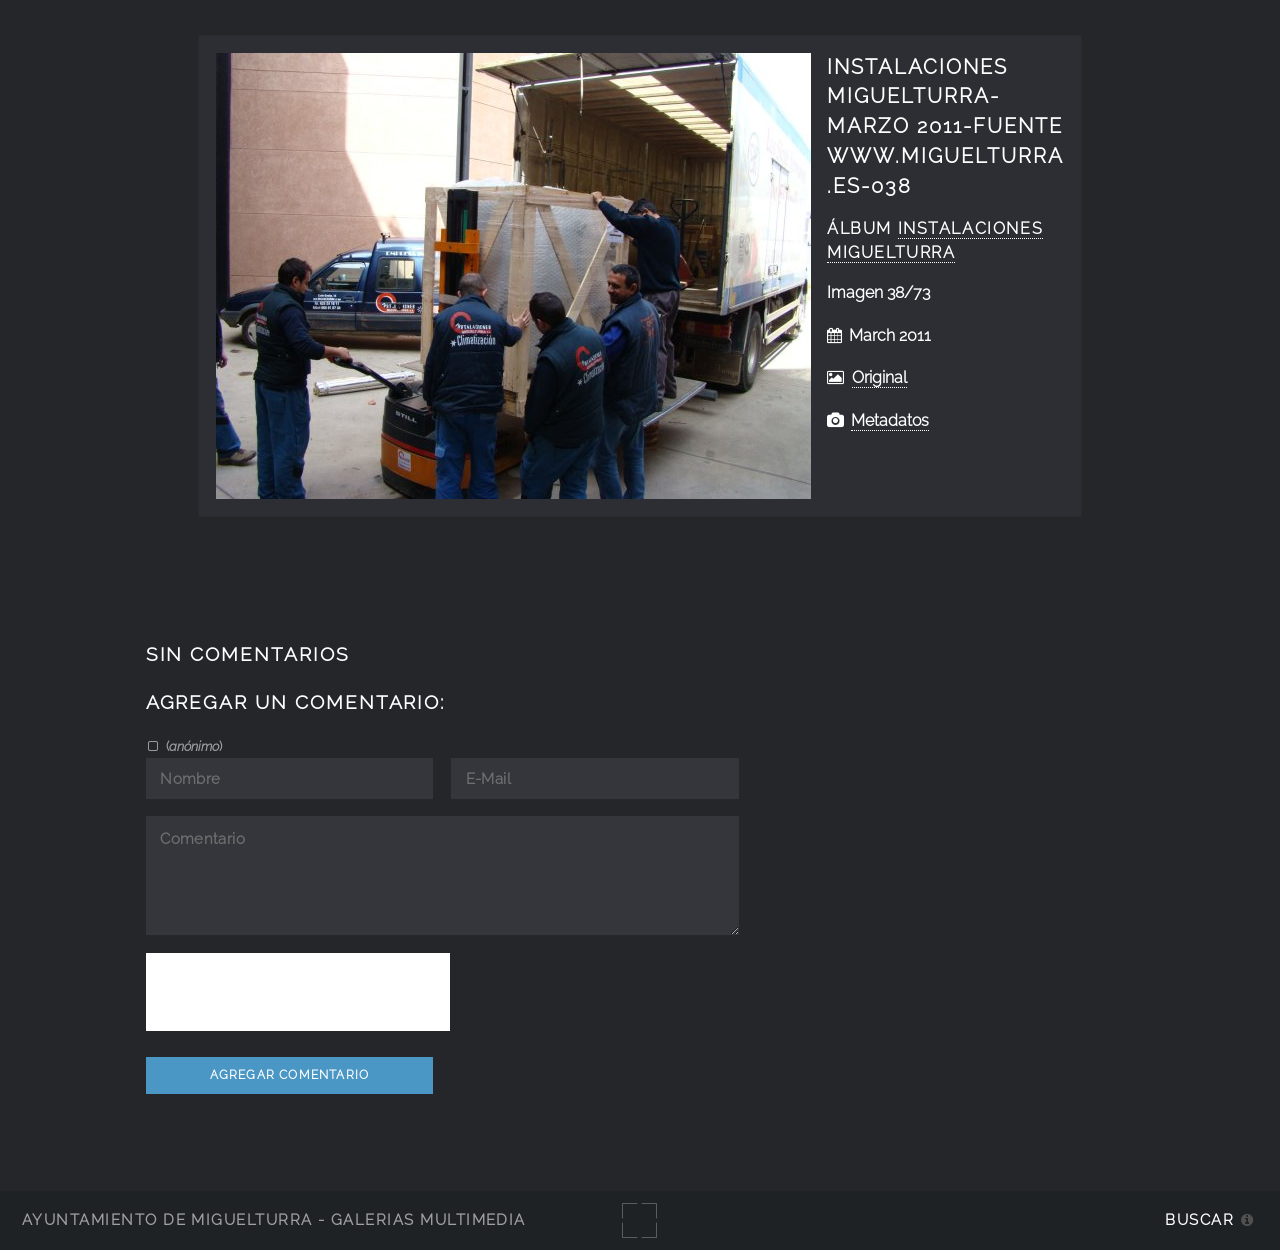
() (192, 746)
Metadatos (890, 420)
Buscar (1199, 1219)
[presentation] (298, 992)
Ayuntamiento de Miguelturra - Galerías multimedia (274, 1219)
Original (879, 377)
